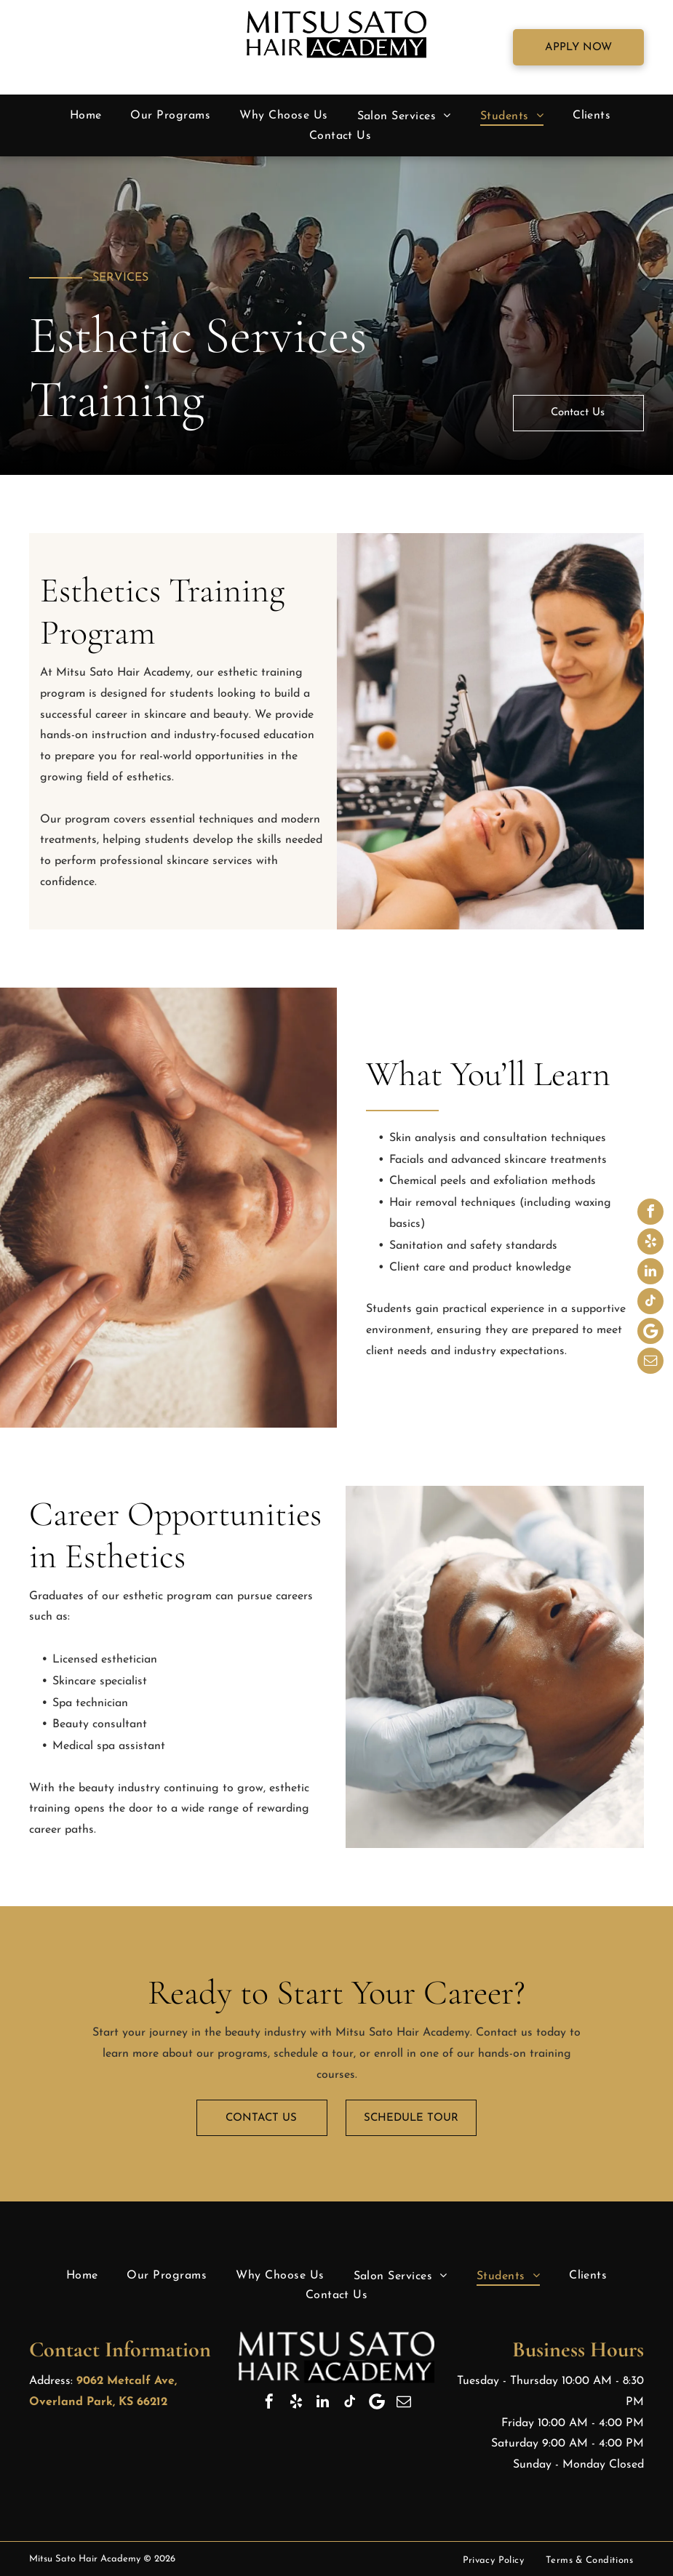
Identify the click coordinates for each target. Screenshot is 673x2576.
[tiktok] (650, 1303)
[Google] (650, 1333)
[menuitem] (85, 115)
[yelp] (650, 1243)
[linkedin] (650, 1273)
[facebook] (650, 1213)
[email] (650, 1362)
